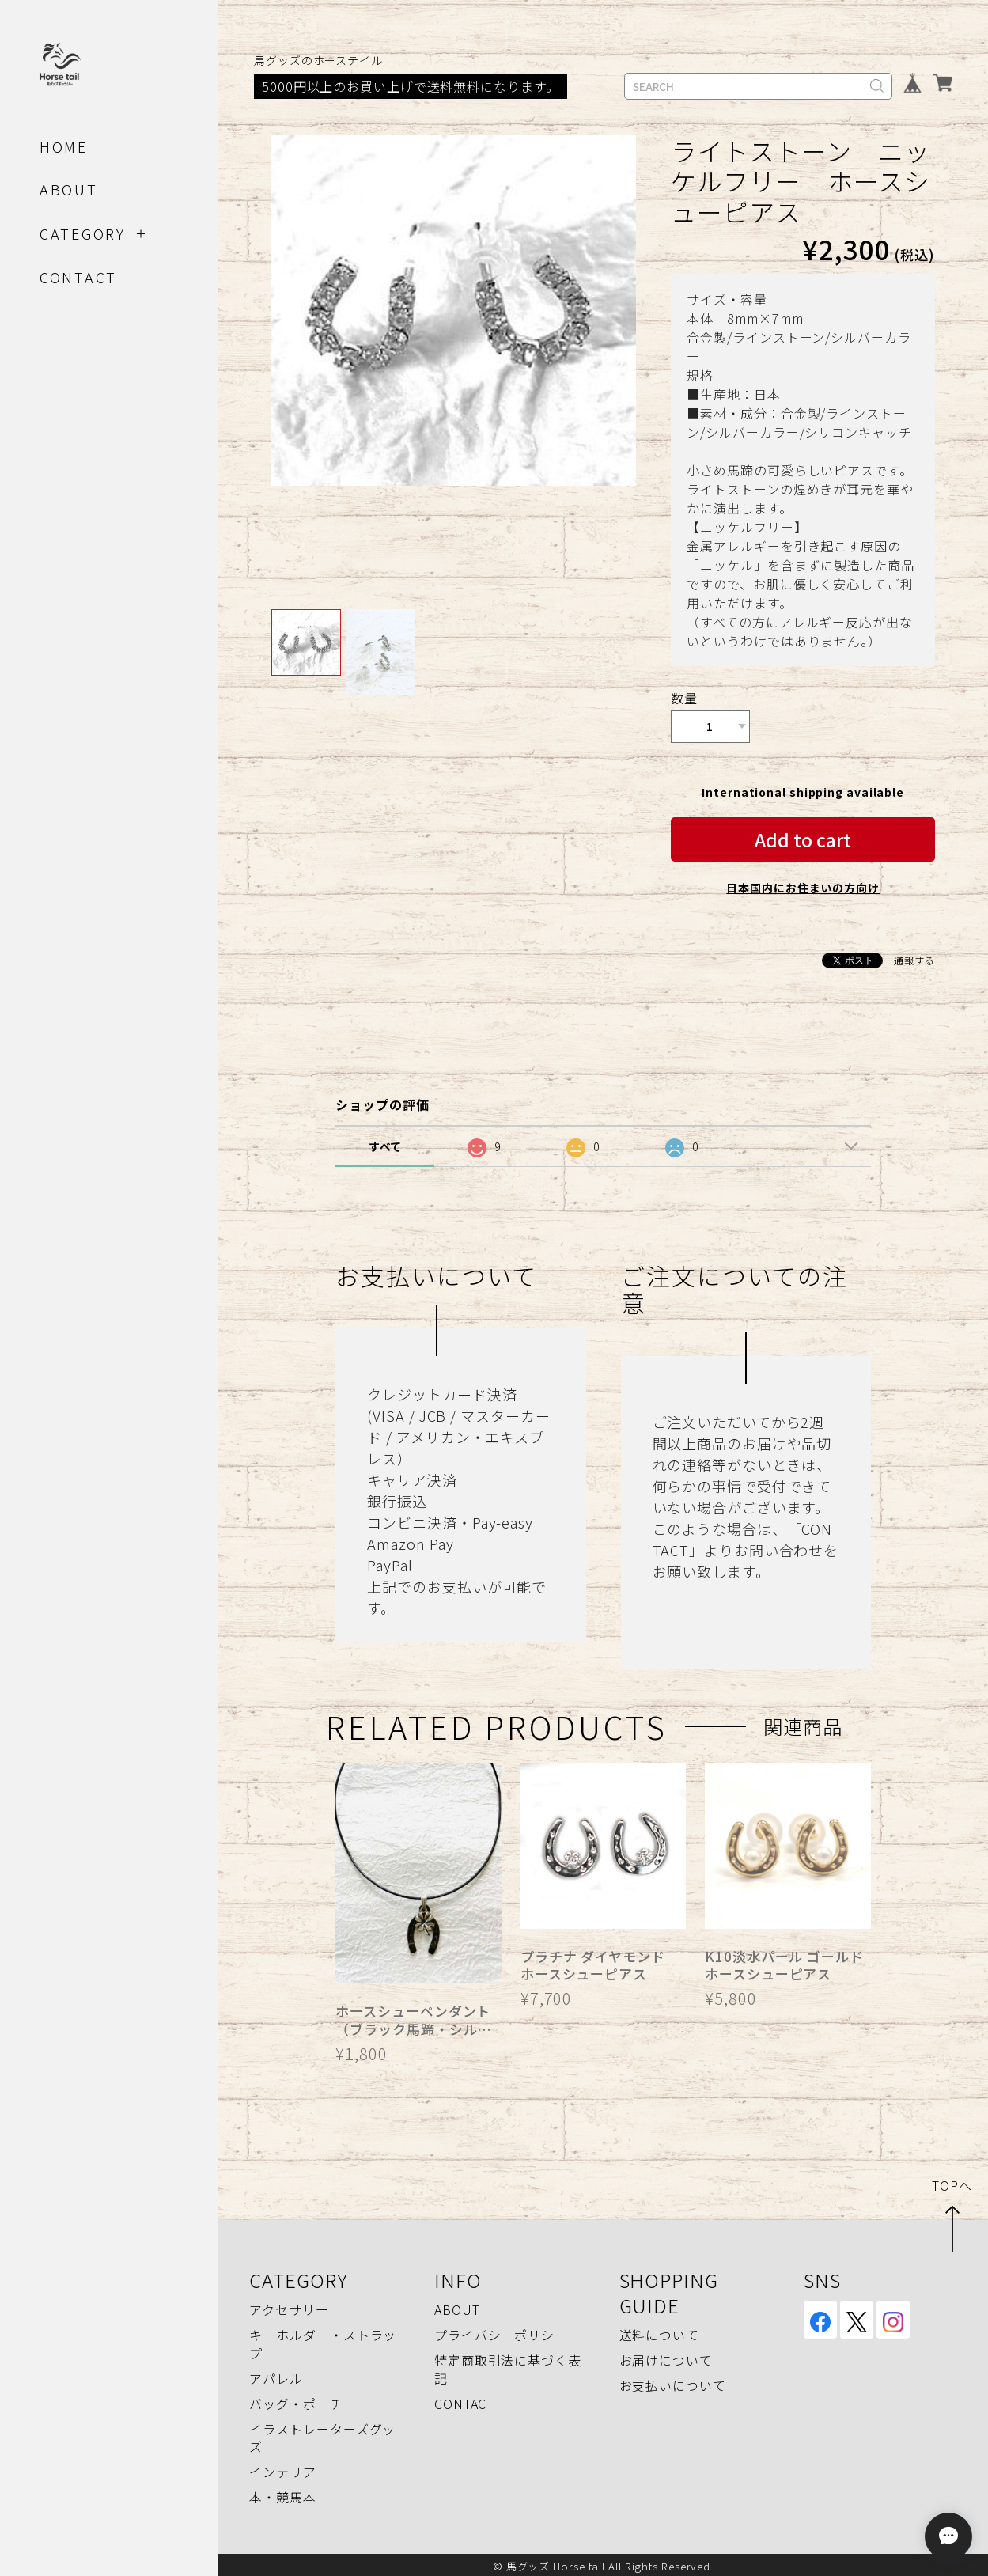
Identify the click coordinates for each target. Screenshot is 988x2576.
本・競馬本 (282, 2493)
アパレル (276, 2375)
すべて (386, 1143)
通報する (914, 957)
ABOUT (69, 189)
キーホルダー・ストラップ (322, 2341)
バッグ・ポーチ (296, 2400)
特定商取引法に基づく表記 (507, 2366)
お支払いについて (672, 2382)
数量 (684, 697)
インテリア (282, 2468)
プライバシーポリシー (501, 2332)
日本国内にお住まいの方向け (803, 884)
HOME (64, 146)
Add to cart (803, 836)
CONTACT (78, 277)
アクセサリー (288, 2307)
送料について (659, 2332)
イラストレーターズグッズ (322, 2434)
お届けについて (666, 2357)
